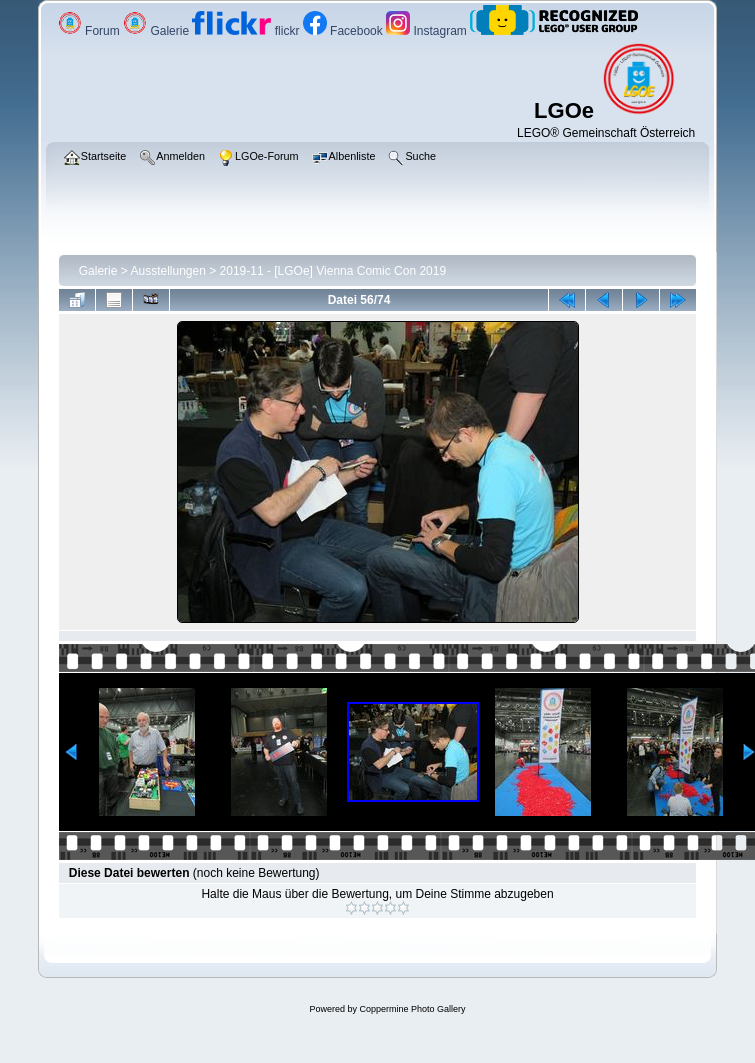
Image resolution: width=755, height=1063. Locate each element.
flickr (247, 31)
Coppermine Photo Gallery (412, 1009)
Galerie (157, 31)
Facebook (344, 31)
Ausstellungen (167, 271)
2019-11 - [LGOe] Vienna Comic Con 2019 (333, 271)
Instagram (428, 31)
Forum (90, 31)
